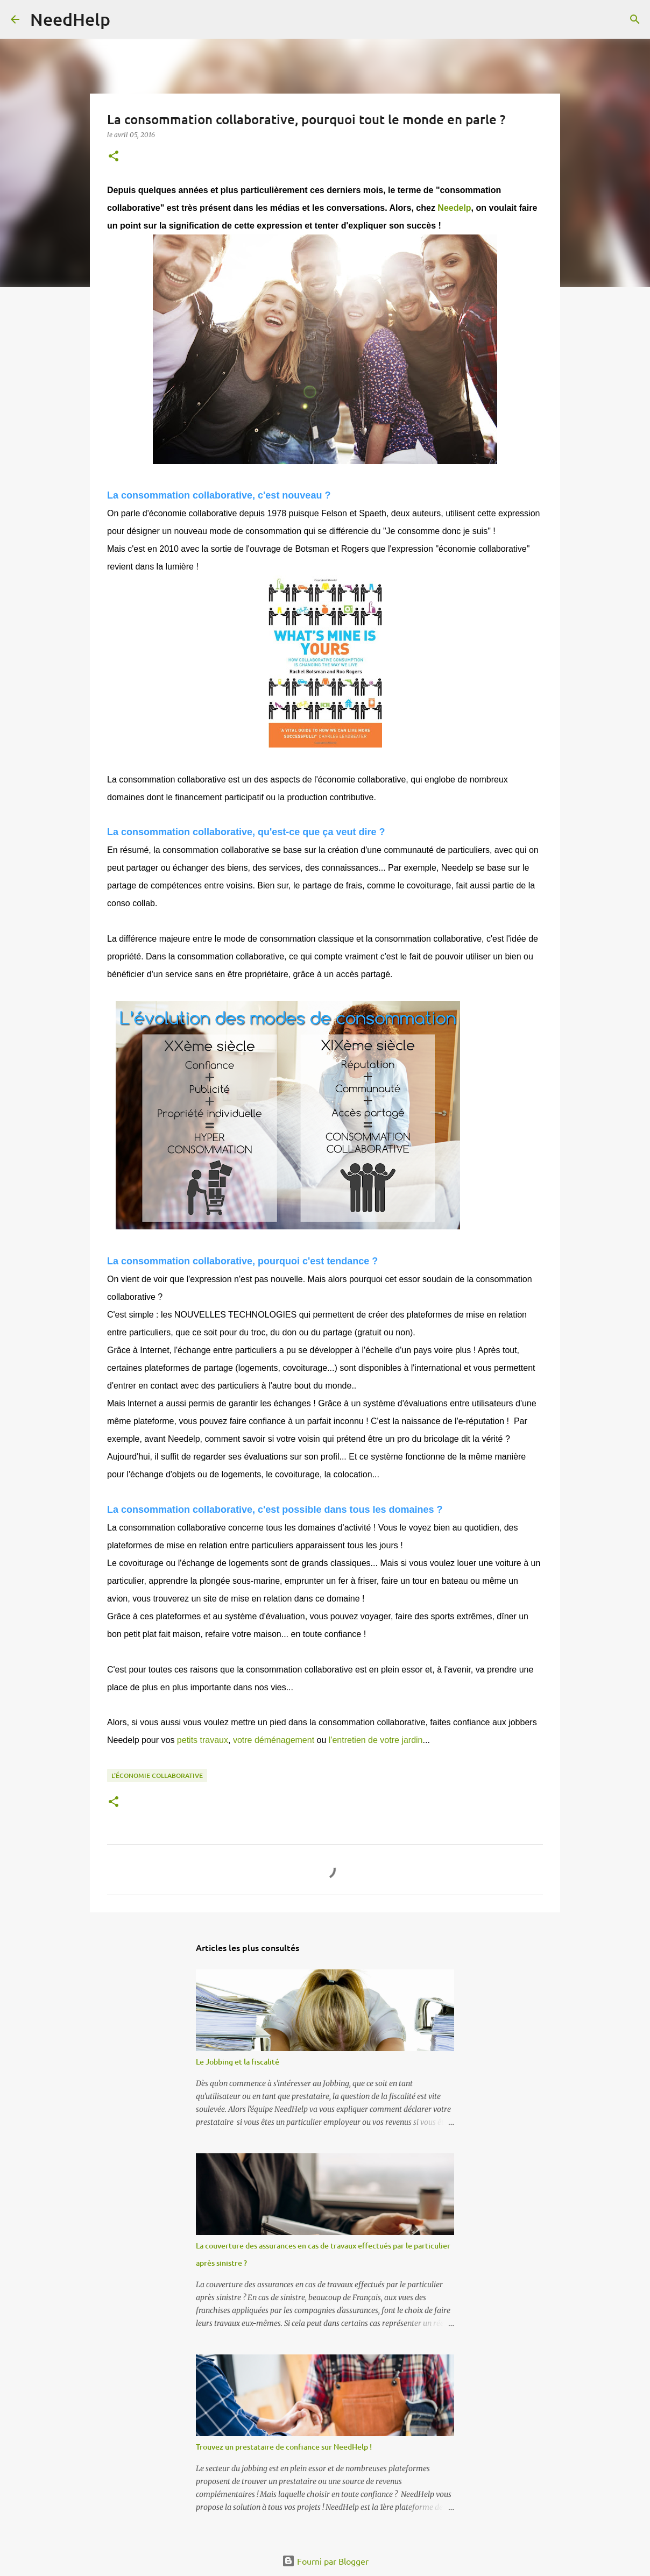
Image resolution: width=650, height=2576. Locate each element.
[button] (113, 157)
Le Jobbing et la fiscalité (237, 2061)
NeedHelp (70, 19)
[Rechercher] (125, 19)
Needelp (454, 207)
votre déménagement (273, 1740)
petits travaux (202, 1740)
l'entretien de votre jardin (376, 1740)
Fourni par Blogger (325, 2561)
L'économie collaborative (157, 1775)
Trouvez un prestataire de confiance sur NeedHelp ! (284, 2447)
